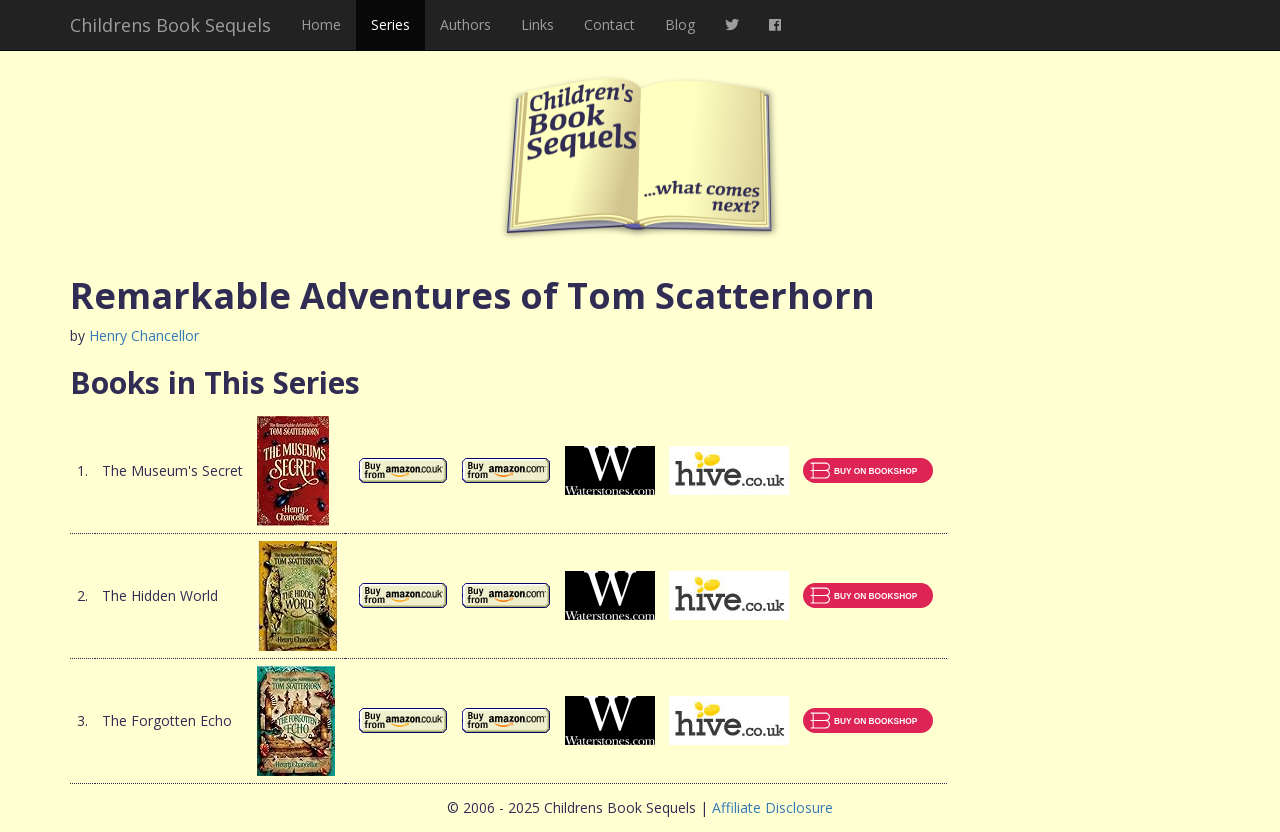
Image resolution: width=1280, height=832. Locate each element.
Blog (680, 24)
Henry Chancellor (144, 335)
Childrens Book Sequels (170, 25)
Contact (609, 24)
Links (537, 24)
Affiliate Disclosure (772, 807)
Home (321, 24)
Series (390, 24)
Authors (465, 24)
